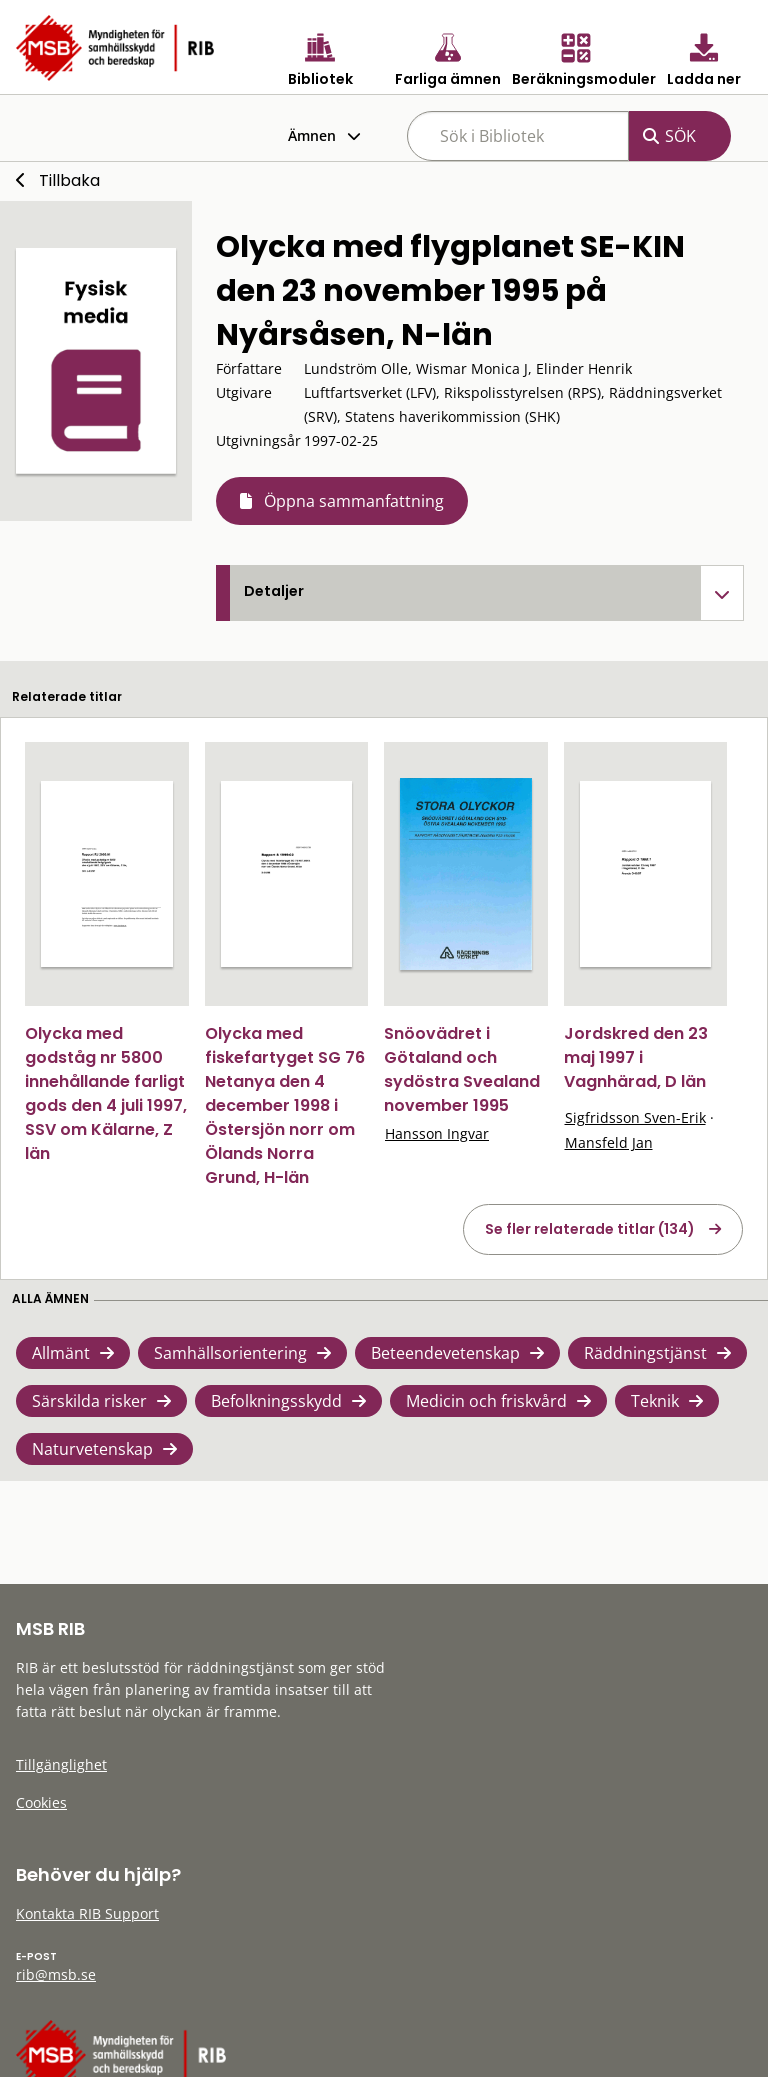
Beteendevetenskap (445, 1353)
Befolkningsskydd (276, 1401)
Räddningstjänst (645, 1353)
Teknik (655, 1401)
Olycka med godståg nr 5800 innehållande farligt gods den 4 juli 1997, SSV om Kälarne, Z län (106, 1093)
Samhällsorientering (230, 1353)
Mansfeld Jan (609, 1142)
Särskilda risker (89, 1401)
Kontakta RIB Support (87, 1913)
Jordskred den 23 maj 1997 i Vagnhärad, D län (636, 1057)
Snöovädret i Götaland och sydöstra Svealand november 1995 (462, 1069)
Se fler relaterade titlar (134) (590, 1229)
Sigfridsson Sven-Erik (635, 1117)
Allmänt (61, 1353)
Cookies (41, 1802)
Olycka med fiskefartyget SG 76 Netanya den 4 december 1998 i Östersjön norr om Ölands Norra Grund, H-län (285, 1105)
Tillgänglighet (61, 1764)
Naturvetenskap (92, 1449)
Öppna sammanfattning (354, 501)
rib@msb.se (56, 1974)
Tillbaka (69, 180)
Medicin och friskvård (486, 1401)
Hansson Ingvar (437, 1133)
